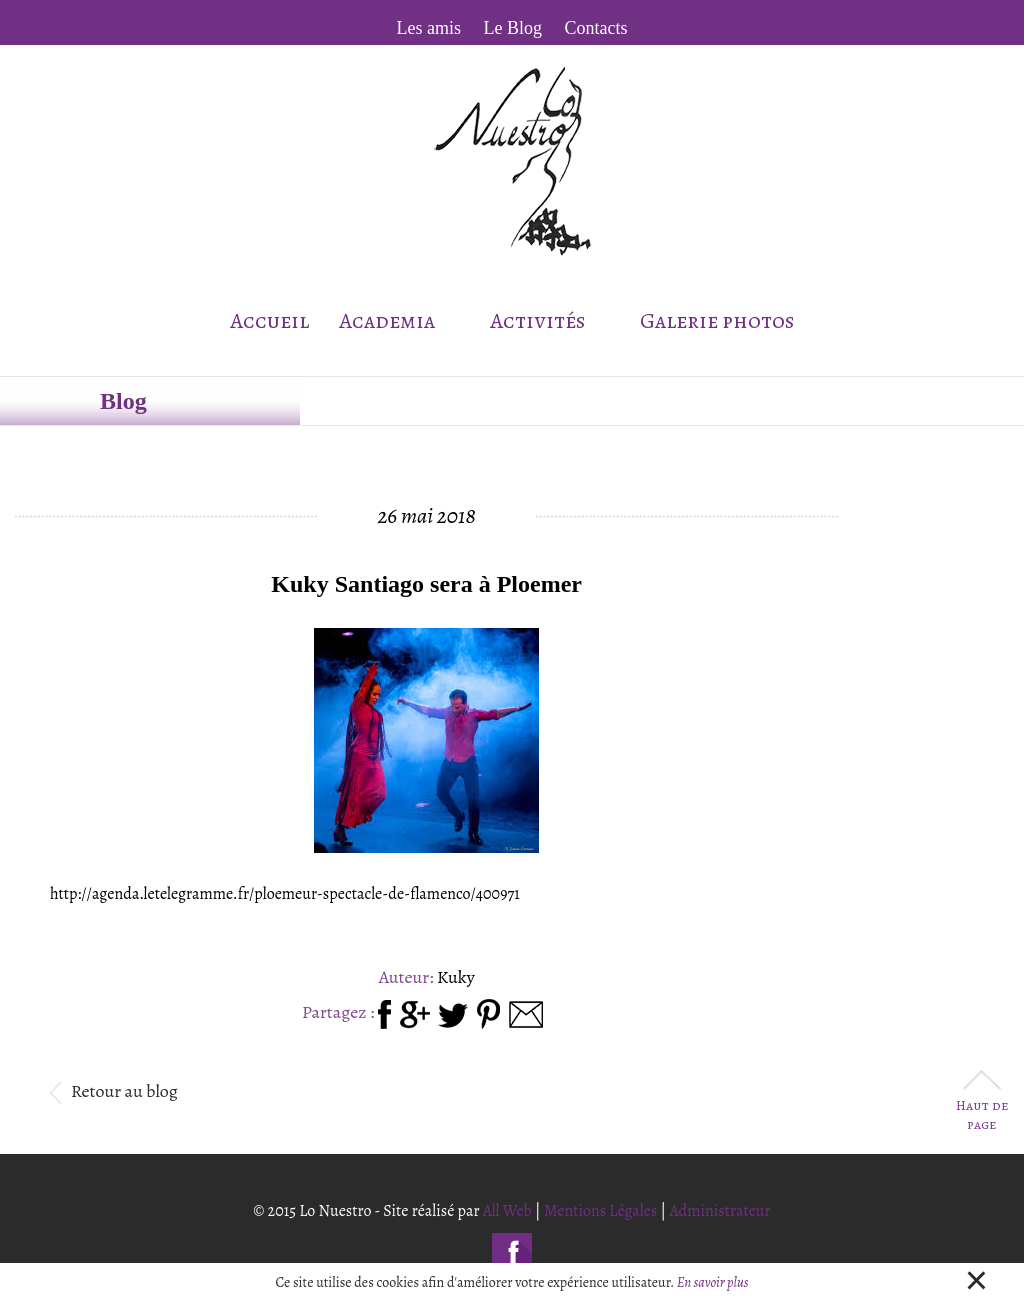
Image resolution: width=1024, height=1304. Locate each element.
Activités (549, 321)
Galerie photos (717, 321)
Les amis (429, 28)
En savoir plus (713, 1282)
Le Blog (513, 28)
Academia (399, 321)
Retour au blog (114, 1091)
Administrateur (719, 1211)
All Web (507, 1211)
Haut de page (982, 1102)
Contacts (596, 28)
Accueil (269, 321)
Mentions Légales (600, 1211)
